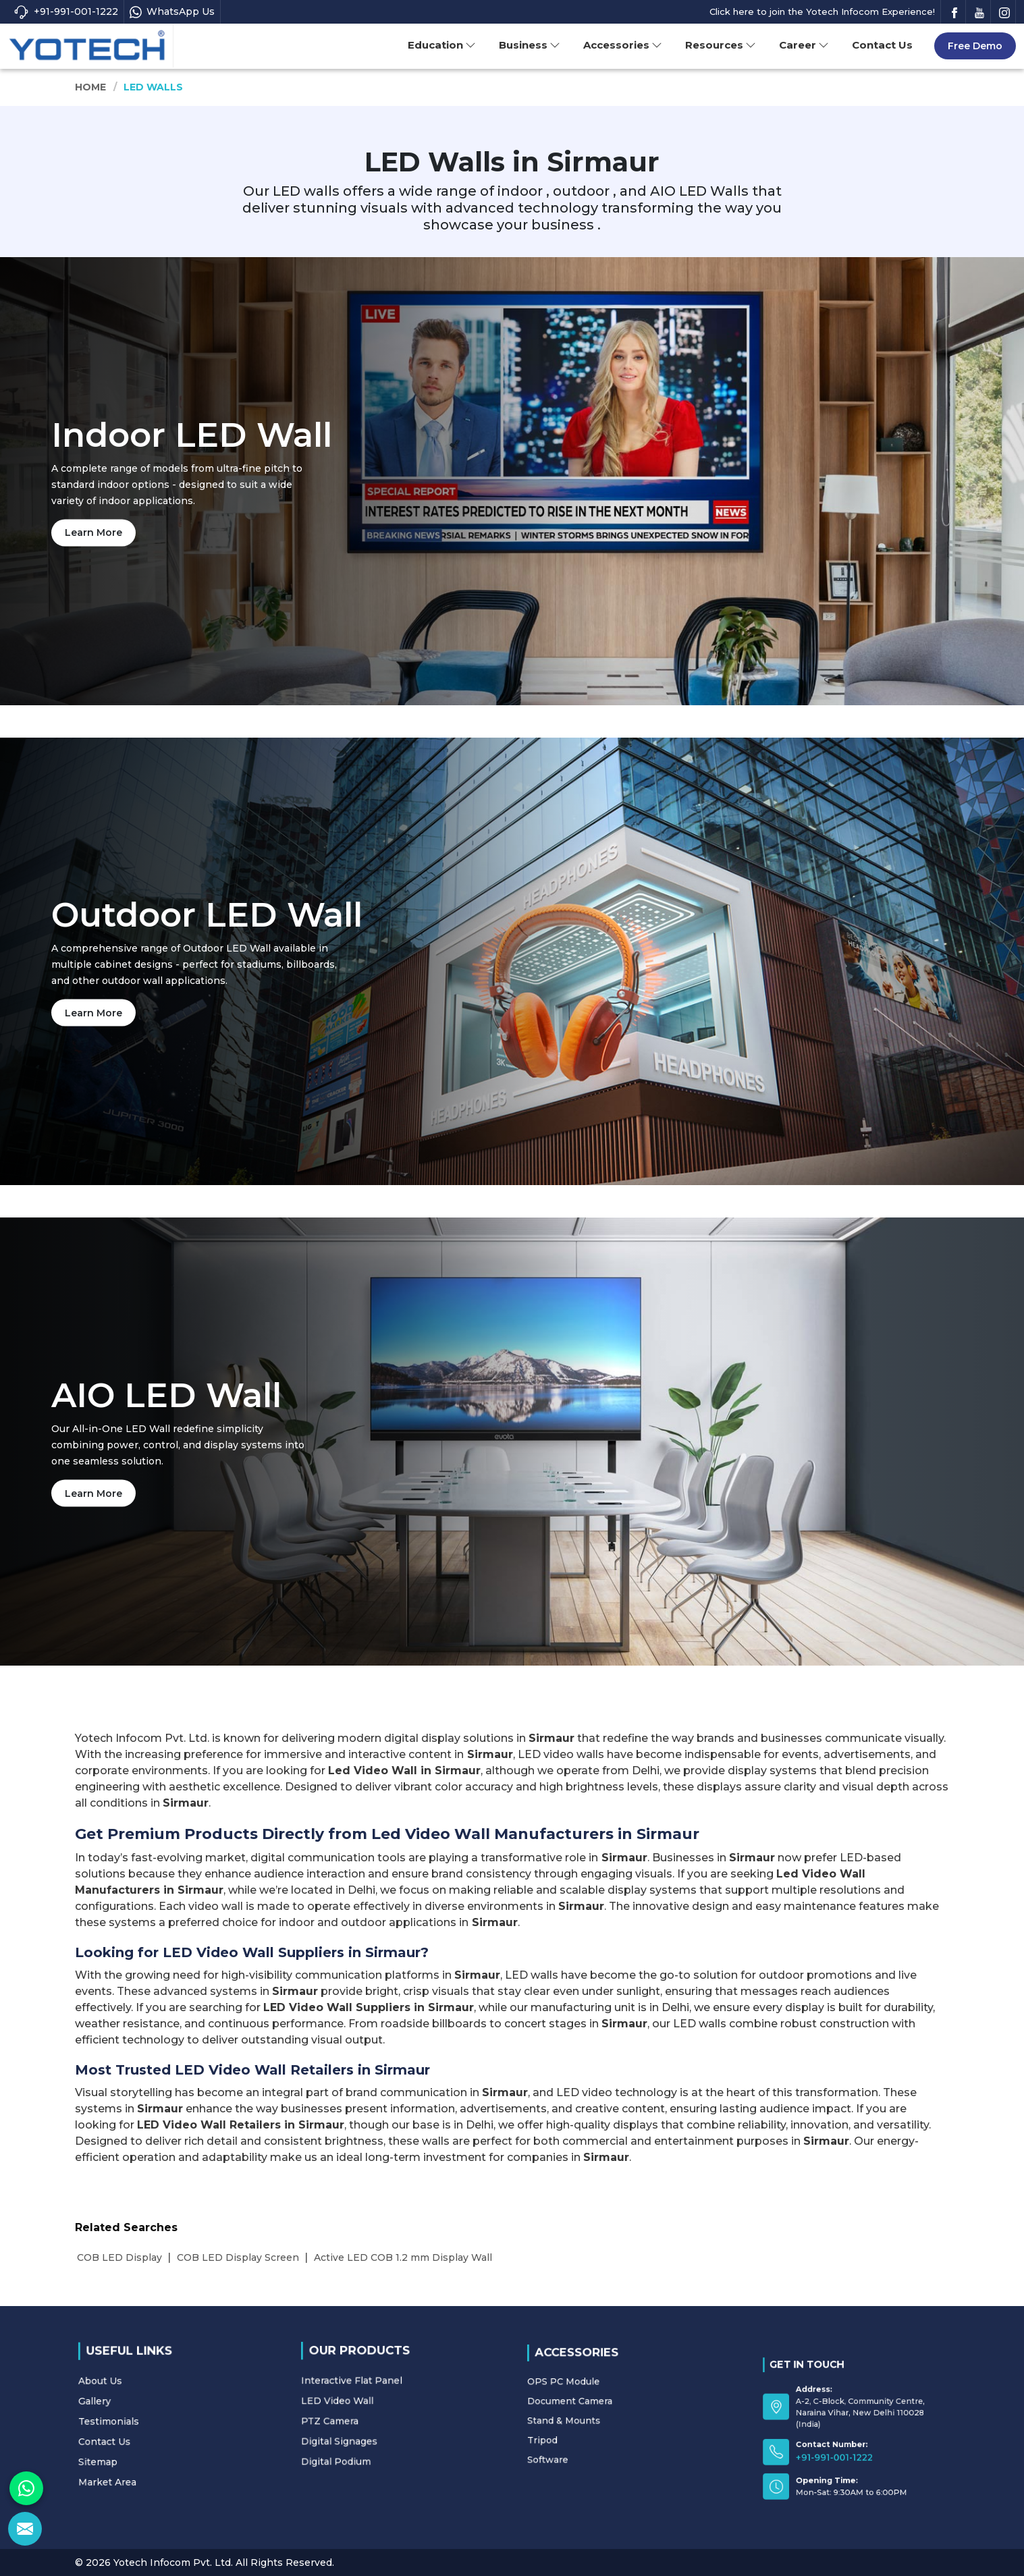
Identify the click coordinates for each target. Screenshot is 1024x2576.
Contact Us (882, 44)
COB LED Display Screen (238, 2257)
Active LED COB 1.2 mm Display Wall (403, 2257)
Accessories (622, 44)
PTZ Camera (375, 2413)
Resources (720, 44)
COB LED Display (119, 2257)
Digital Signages (379, 2419)
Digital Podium (378, 2426)
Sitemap (150, 2434)
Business (529, 44)
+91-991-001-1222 (66, 12)
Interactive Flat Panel (383, 2398)
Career (804, 44)
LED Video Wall (378, 2405)
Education (442, 44)
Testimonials (153, 2419)
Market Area (153, 2440)
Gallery (149, 2413)
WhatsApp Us (172, 11)
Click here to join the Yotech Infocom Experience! (822, 11)
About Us (150, 2405)
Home (91, 87)
